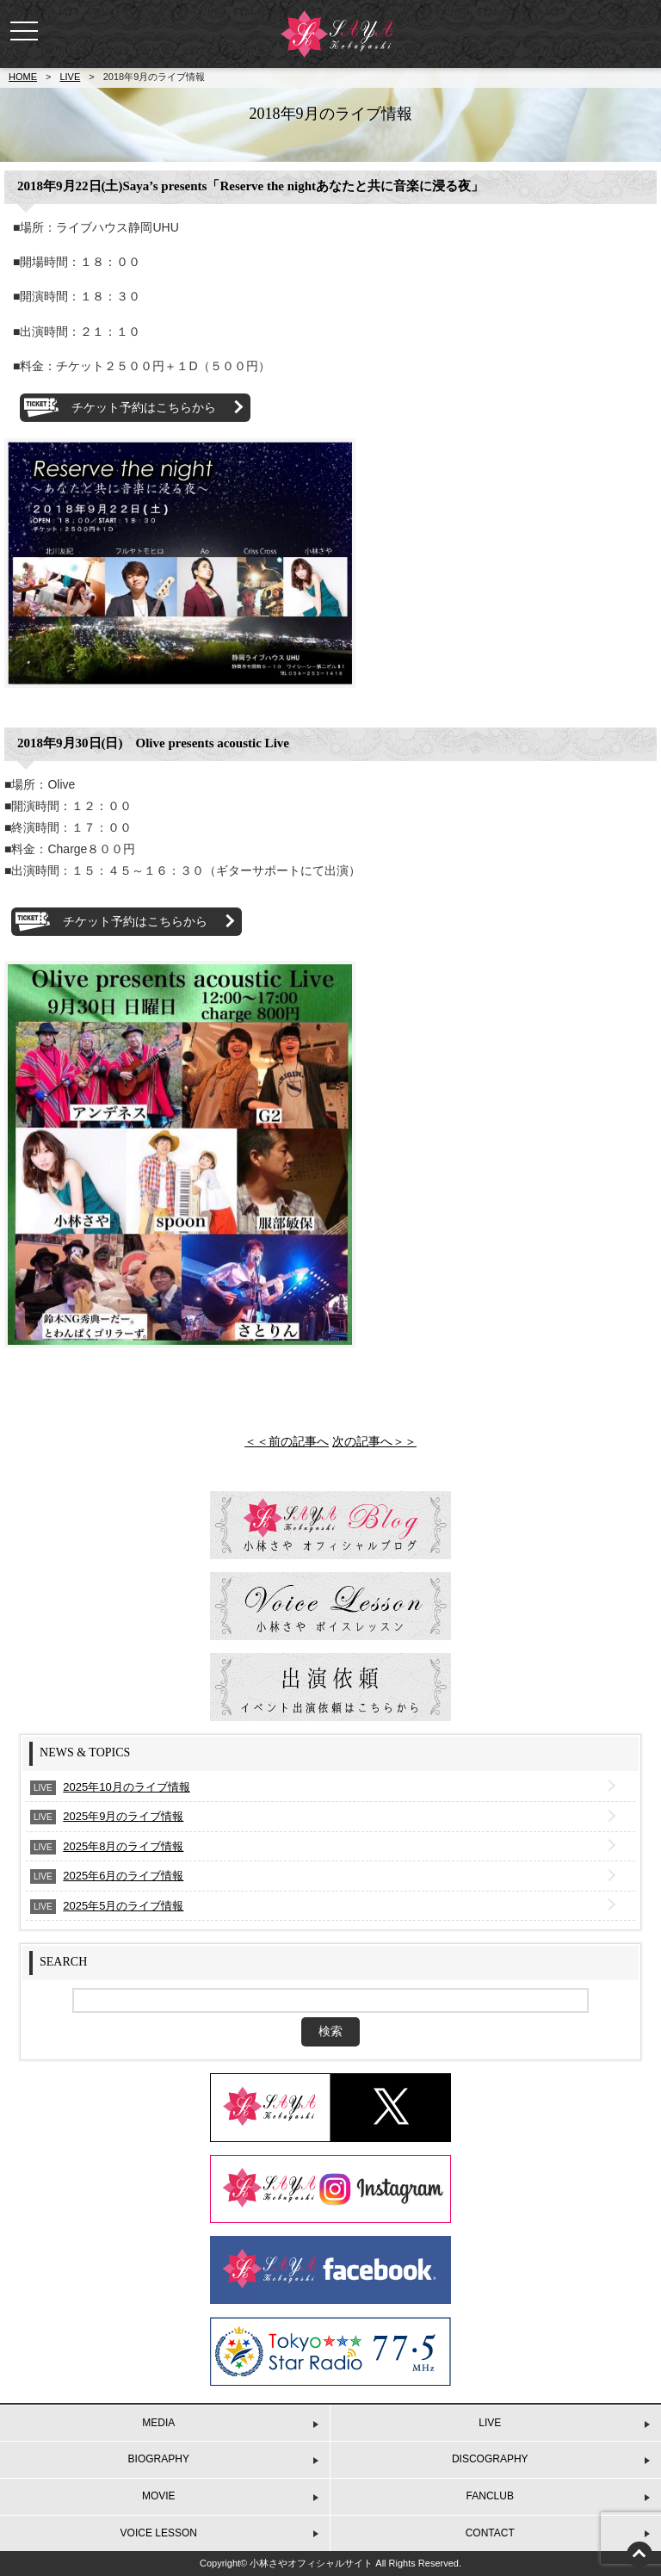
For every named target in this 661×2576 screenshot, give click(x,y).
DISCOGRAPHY (490, 2459)
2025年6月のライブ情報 (123, 1875)
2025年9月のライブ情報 (123, 1816)
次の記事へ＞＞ (374, 1441)
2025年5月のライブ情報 (123, 1905)
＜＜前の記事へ (286, 1441)
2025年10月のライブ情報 (126, 1786)
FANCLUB (490, 2496)
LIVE (69, 76)
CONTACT (490, 2533)
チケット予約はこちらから (143, 407)
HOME (23, 76)
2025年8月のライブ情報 (123, 1846)
